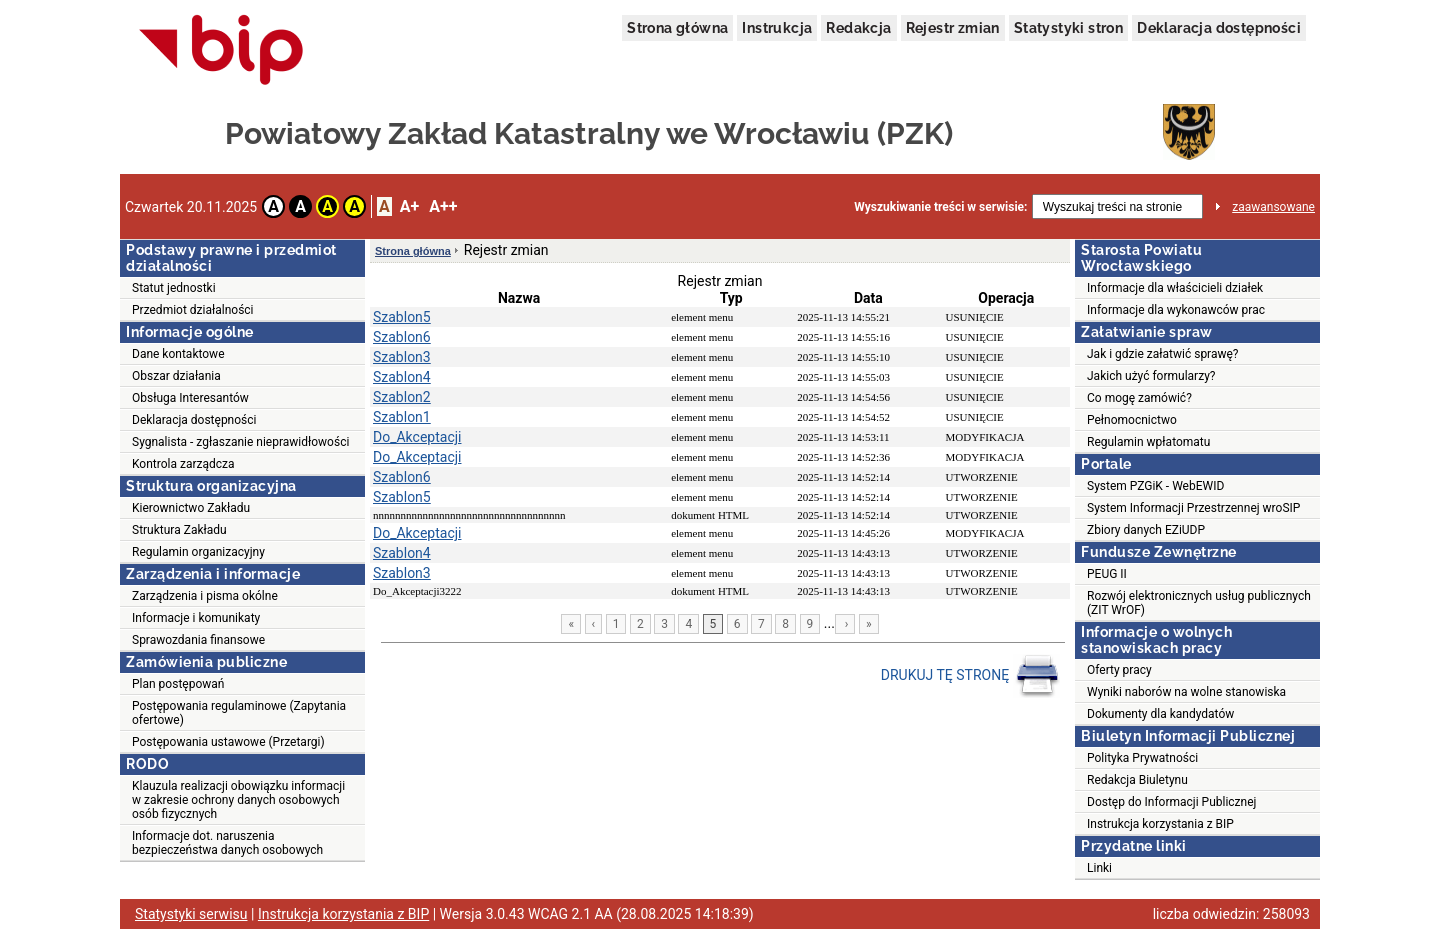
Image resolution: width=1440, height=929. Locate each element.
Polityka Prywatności (1142, 758)
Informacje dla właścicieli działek (1175, 288)
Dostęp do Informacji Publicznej (1171, 802)
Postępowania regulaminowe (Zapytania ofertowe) (239, 713)
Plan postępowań (178, 684)
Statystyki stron (1068, 28)
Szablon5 (402, 317)
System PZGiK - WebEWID (1155, 486)
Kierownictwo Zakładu (191, 508)
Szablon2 (402, 397)
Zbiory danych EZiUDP (1146, 530)
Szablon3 (402, 357)
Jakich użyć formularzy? (1151, 376)
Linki (1099, 868)
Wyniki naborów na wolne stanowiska (1186, 692)
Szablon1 (402, 417)
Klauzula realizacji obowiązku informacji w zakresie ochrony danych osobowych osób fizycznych (238, 800)
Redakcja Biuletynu (1137, 780)
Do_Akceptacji (417, 437)
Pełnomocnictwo (1132, 420)
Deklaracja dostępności (1219, 28)
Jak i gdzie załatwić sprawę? (1163, 354)
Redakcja (858, 28)
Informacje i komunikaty (196, 618)
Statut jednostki (174, 288)
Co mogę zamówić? (1139, 398)
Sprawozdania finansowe (198, 640)
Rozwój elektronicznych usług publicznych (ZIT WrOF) (1199, 603)
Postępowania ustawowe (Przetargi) (228, 742)
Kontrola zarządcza (183, 464)
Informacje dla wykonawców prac (1176, 310)
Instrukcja (777, 28)
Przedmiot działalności (193, 310)
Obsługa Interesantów (190, 398)
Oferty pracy (1119, 670)
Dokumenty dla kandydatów (1160, 714)
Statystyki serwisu (191, 914)
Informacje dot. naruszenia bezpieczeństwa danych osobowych (227, 843)
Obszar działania (176, 376)
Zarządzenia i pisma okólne (205, 596)
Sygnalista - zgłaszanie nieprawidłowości (240, 442)
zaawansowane (1273, 207)
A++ (443, 206)
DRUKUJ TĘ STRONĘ (970, 676)
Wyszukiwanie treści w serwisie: (940, 207)
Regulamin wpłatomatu (1148, 442)
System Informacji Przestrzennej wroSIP (1193, 508)
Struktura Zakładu (179, 530)
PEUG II (1107, 574)
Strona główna (677, 28)
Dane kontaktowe (178, 354)
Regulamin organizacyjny (198, 552)
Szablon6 (402, 337)
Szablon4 (402, 377)
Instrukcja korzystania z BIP (1160, 824)
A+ (409, 206)
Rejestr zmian (953, 28)
